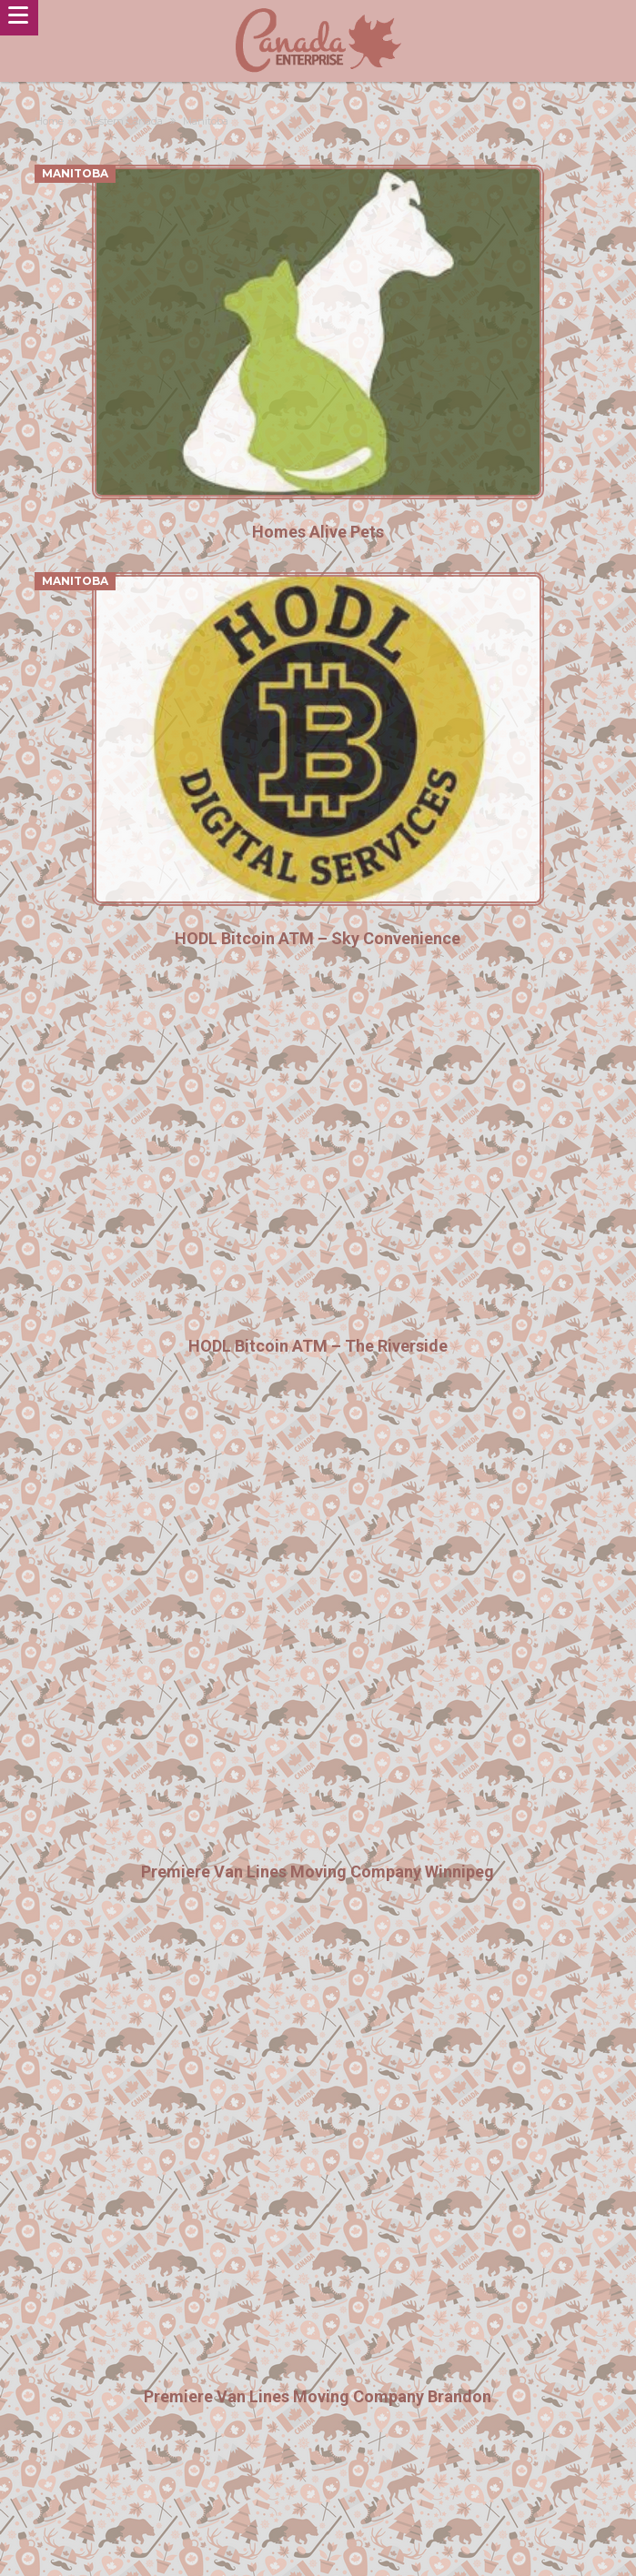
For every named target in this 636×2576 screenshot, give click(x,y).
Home (49, 121)
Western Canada (123, 121)
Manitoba (75, 173)
